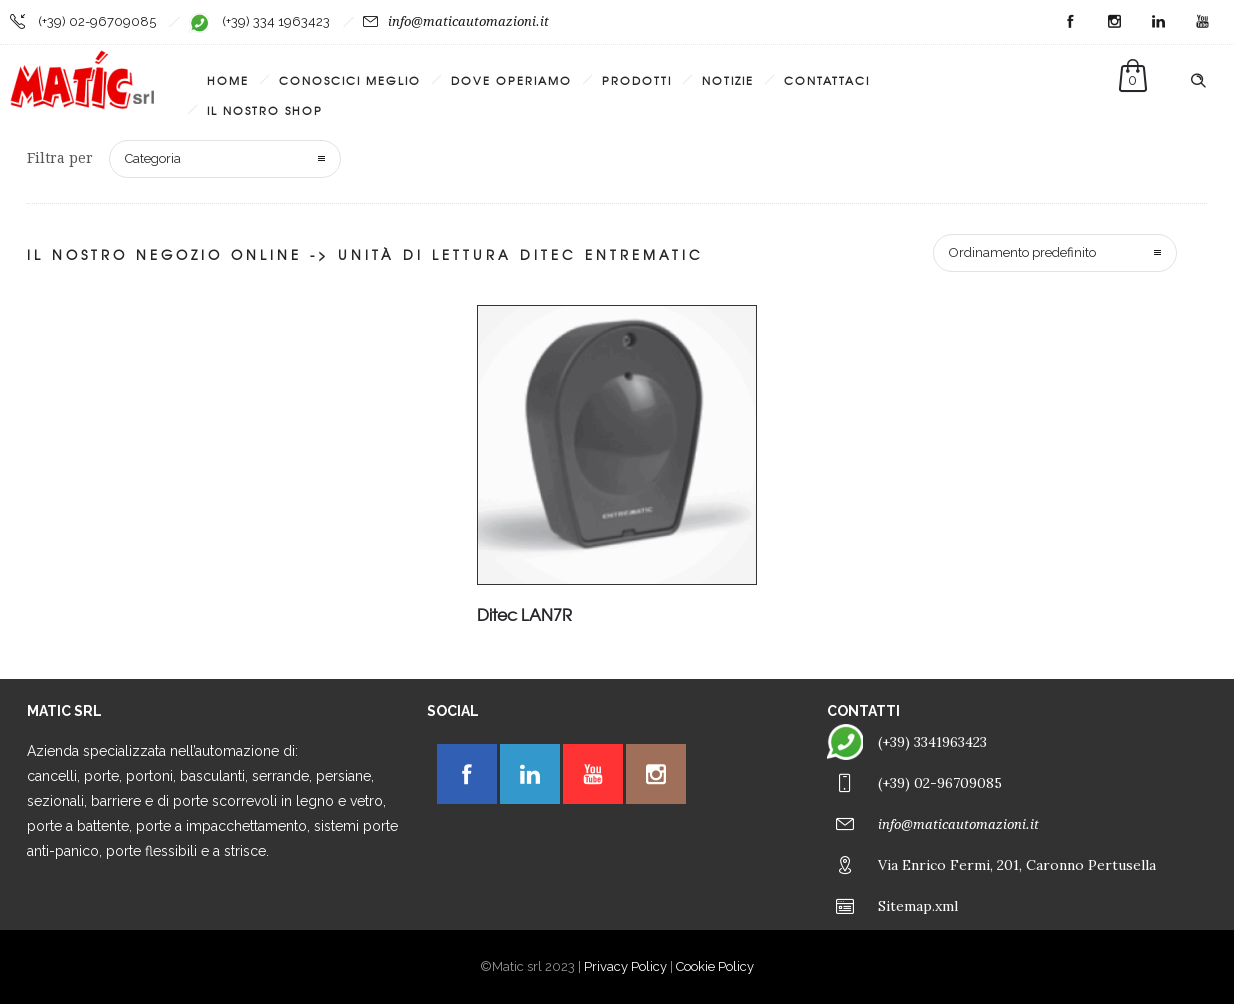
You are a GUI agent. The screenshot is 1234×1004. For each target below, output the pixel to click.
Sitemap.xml (918, 906)
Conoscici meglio (350, 80)
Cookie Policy (715, 966)
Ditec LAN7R (524, 614)
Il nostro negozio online (164, 254)
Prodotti (637, 80)
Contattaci (827, 80)
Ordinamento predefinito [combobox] (1022, 252)
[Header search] (1198, 81)
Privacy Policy (625, 966)
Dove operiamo (511, 80)
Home (228, 80)
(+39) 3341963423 (932, 742)
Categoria (153, 158)
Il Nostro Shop (265, 110)
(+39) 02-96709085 (97, 21)
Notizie (728, 80)
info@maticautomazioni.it (468, 21)
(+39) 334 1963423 (276, 21)
